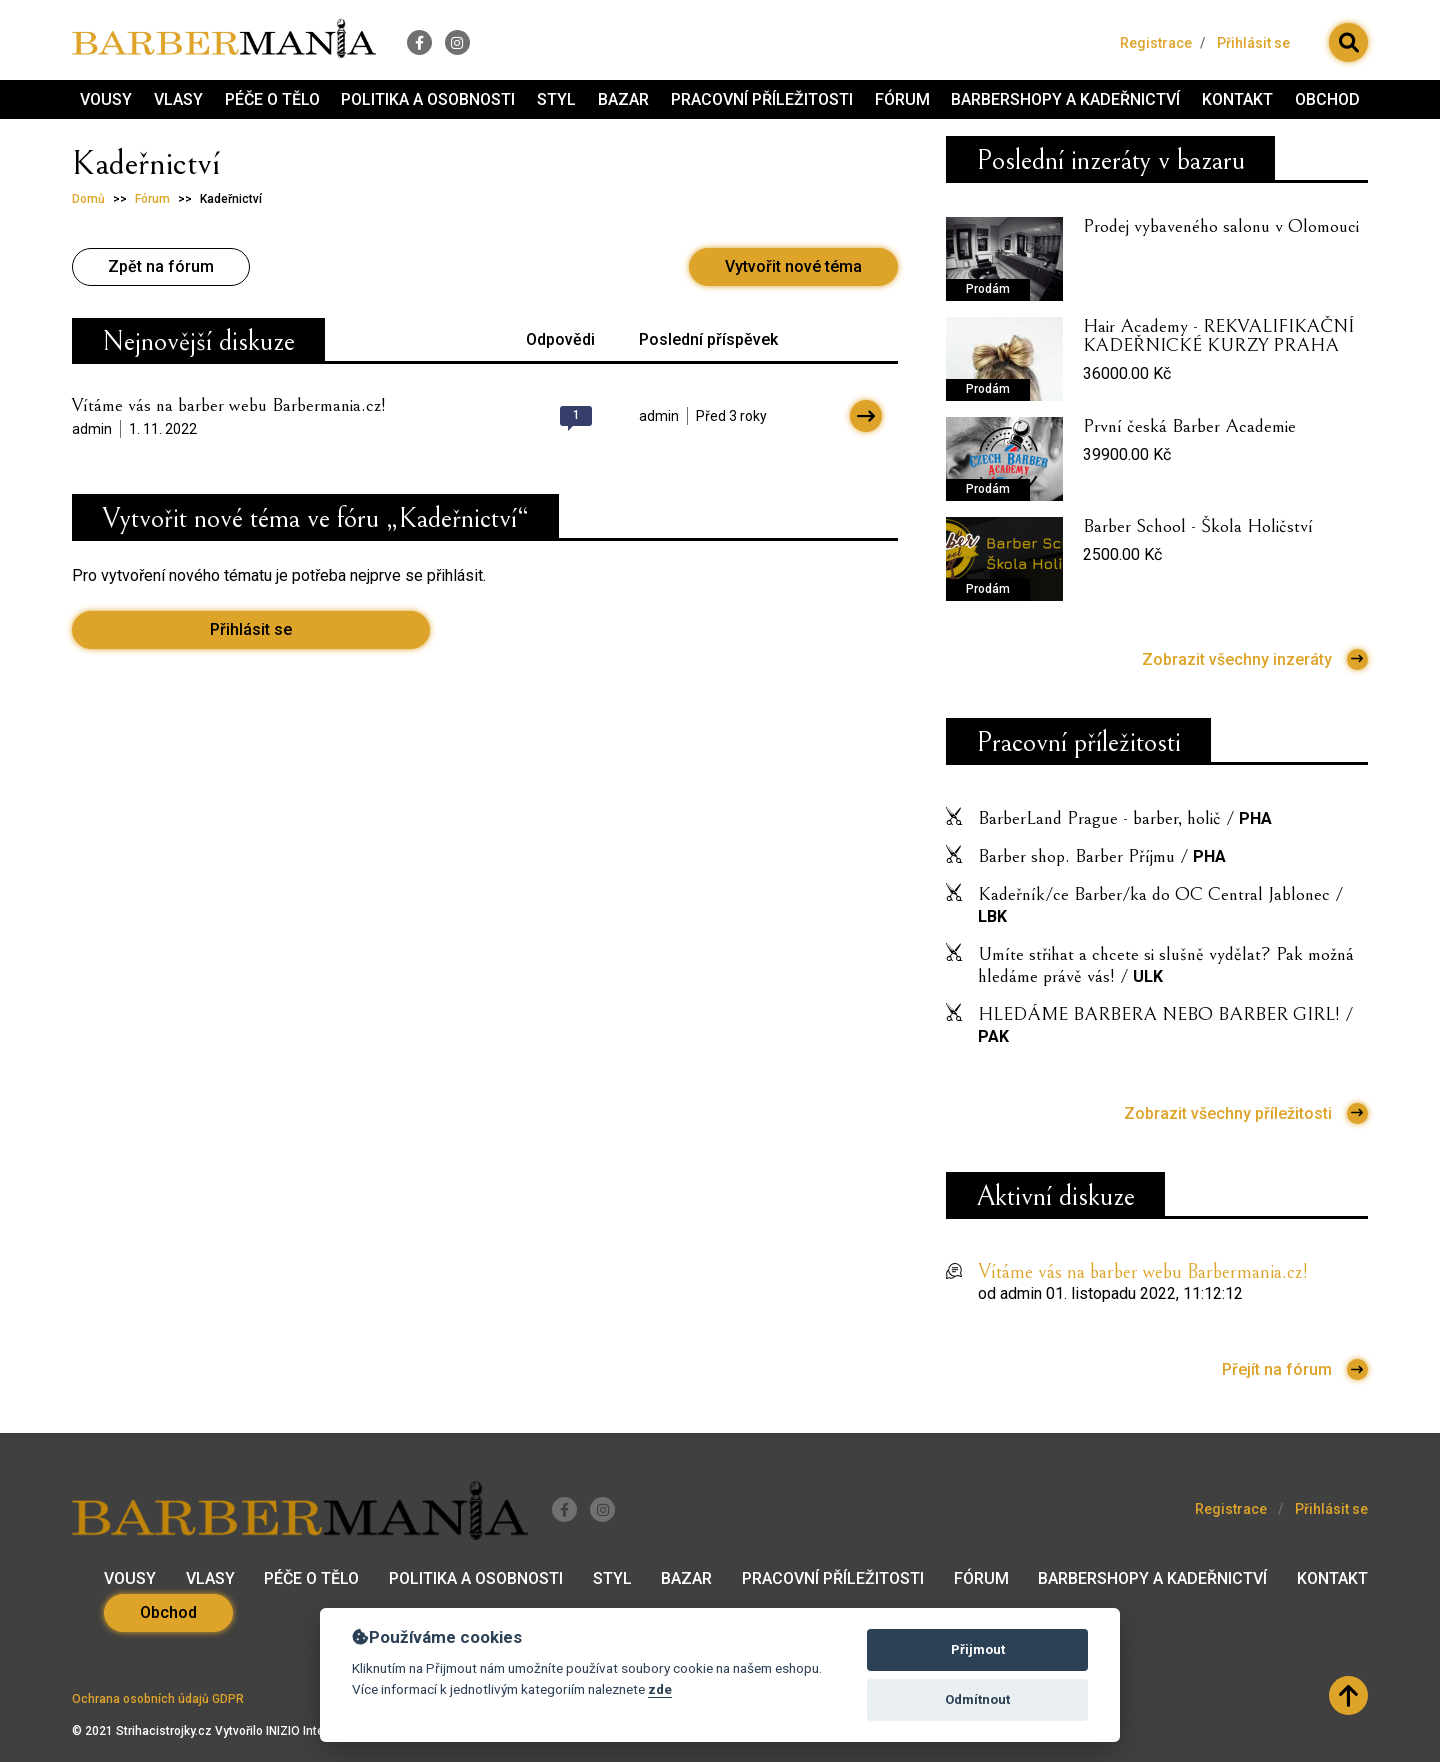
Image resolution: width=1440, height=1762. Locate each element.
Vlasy (178, 100)
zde (660, 1689)
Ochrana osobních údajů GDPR (158, 1699)
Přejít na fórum (1295, 1373)
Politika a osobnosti (428, 100)
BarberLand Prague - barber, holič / (1125, 822)
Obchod (1327, 100)
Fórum (902, 100)
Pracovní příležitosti (762, 100)
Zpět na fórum (161, 269)
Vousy (106, 100)
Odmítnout (977, 1699)
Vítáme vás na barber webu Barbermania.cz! (229, 408)
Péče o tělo (272, 100)
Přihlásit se (1253, 41)
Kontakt (1237, 100)
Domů (88, 202)
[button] (1348, 41)
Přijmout (978, 1649)
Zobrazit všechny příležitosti (1246, 1117)
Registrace (1156, 41)
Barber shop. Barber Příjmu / (1102, 860)
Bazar (623, 100)
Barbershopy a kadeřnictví (1065, 100)
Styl (556, 100)
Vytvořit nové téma (793, 269)
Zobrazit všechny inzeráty (1255, 662)
